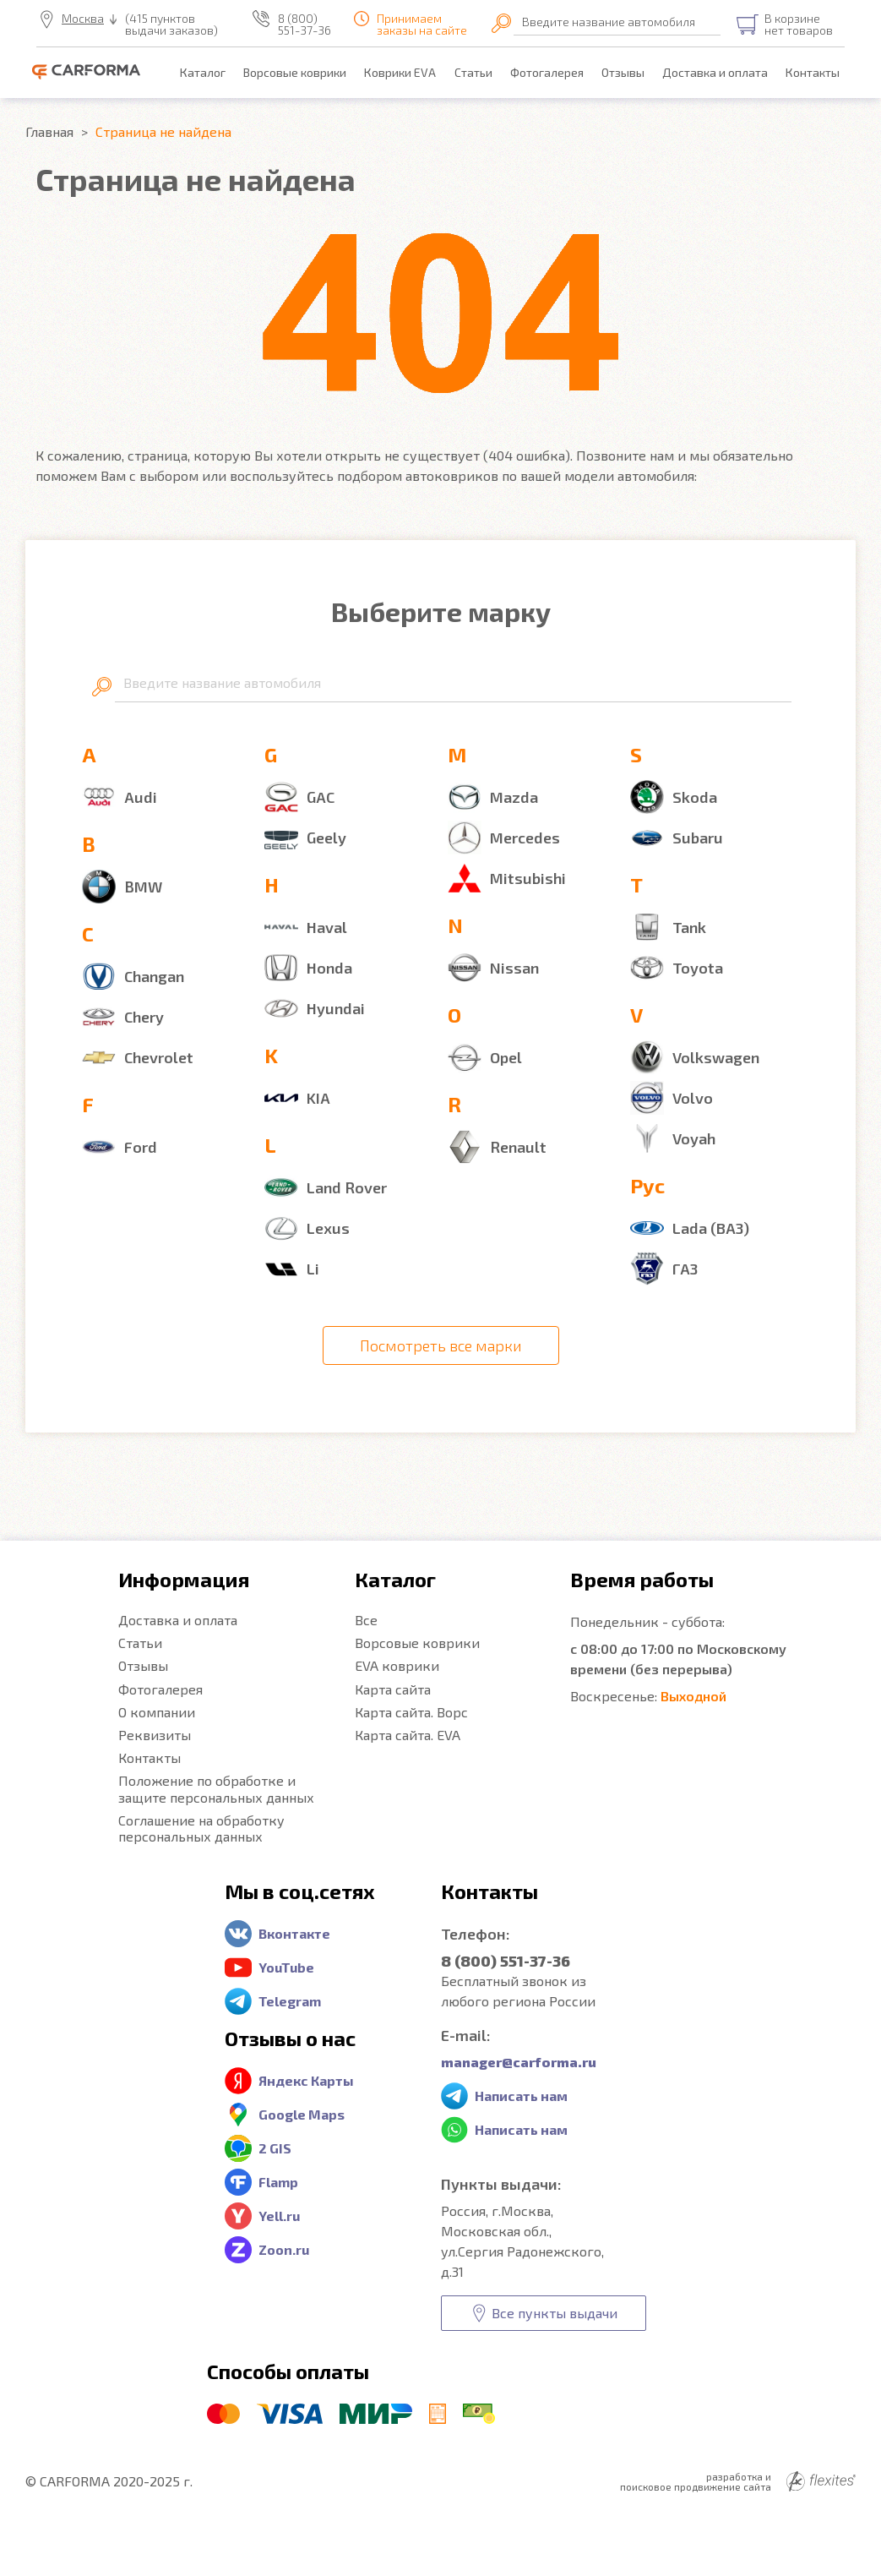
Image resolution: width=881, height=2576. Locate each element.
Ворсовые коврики (294, 72)
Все (366, 1620)
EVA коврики (397, 1665)
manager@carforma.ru (518, 2062)
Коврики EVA (400, 72)
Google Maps (301, 2114)
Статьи (473, 72)
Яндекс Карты (306, 2080)
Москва (83, 19)
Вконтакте (294, 1933)
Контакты (813, 72)
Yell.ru (279, 2216)
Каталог (203, 72)
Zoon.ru (283, 2249)
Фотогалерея (547, 72)
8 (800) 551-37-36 (304, 24)
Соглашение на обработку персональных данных (201, 1828)
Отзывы (622, 72)
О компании (156, 1712)
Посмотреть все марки (441, 1345)
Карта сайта (393, 1689)
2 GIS (274, 2148)
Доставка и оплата (715, 72)
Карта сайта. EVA (407, 1735)
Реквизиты (154, 1735)
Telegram (289, 2001)
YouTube (286, 1967)
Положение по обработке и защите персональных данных (216, 1788)
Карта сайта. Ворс (411, 1712)
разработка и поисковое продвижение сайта (738, 2481)
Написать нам (521, 2096)
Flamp (278, 2182)
